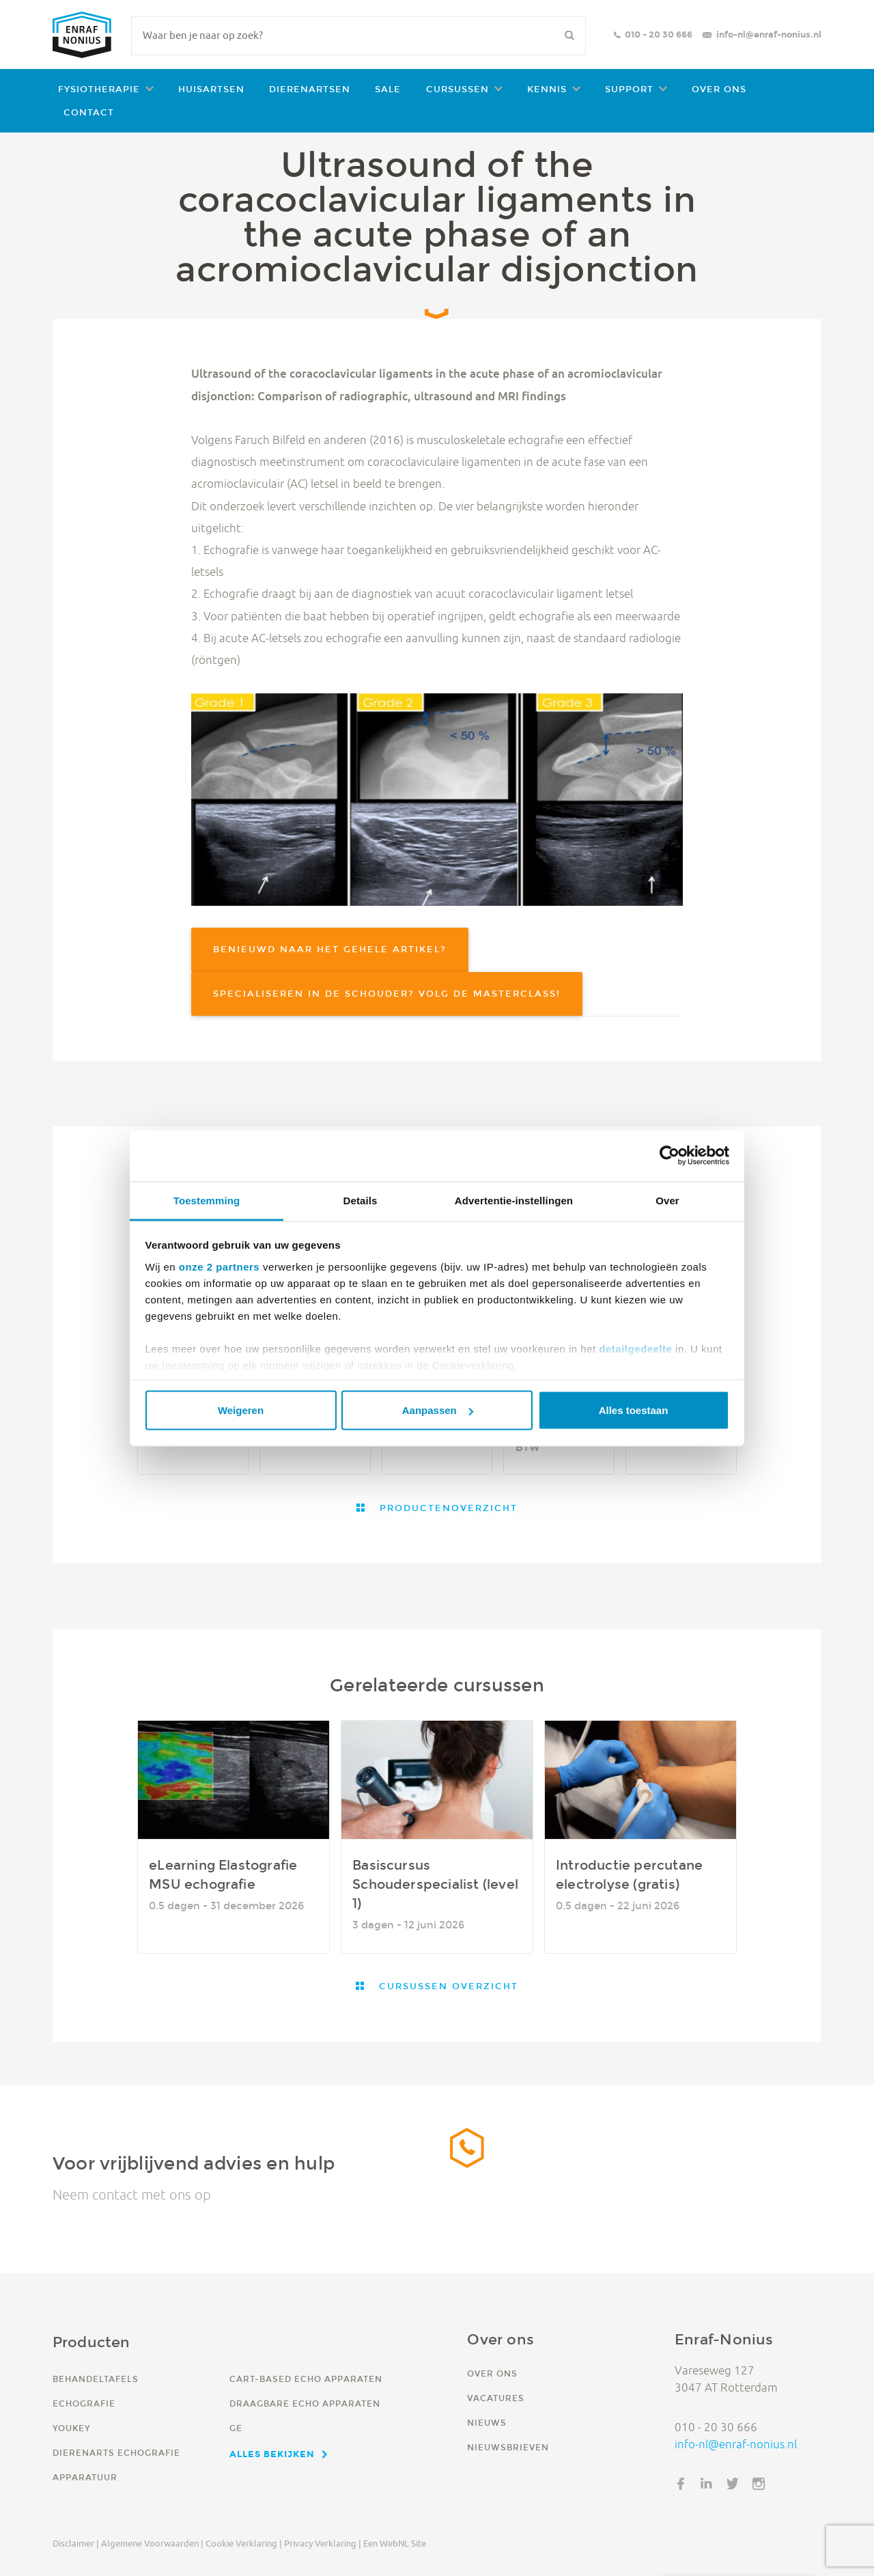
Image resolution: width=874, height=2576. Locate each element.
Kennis (547, 89)
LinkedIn (707, 2484)
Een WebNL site (394, 2543)
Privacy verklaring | (322, 2543)
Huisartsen (211, 89)
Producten (91, 2342)
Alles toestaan (633, 1410)
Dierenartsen (309, 89)
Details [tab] (360, 1200)
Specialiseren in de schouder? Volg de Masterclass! (387, 993)
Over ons (719, 89)
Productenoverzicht (447, 1508)
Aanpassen (437, 1410)
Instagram (758, 2484)
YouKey (71, 2428)
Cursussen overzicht (446, 1986)
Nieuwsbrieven (508, 2447)
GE (235, 2428)
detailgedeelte (635, 1348)
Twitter (733, 2484)
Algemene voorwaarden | (152, 2543)
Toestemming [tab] (206, 1200)
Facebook (681, 2484)
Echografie (84, 2403)
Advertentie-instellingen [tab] (514, 1200)
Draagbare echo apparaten (304, 2403)
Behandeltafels (96, 2379)
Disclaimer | (76, 2543)
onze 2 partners (219, 1266)
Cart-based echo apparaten (305, 2379)
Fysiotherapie (99, 89)
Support (629, 89)
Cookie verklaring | (244, 2543)
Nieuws (487, 2423)
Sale (388, 89)
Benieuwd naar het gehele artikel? (330, 949)
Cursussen (457, 89)
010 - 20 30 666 (658, 34)
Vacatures (495, 2398)
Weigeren (241, 1410)
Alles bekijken (272, 2453)
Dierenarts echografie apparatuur (116, 2465)
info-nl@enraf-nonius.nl (768, 34)
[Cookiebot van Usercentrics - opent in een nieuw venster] (669, 1156)
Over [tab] (667, 1200)
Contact (89, 112)
